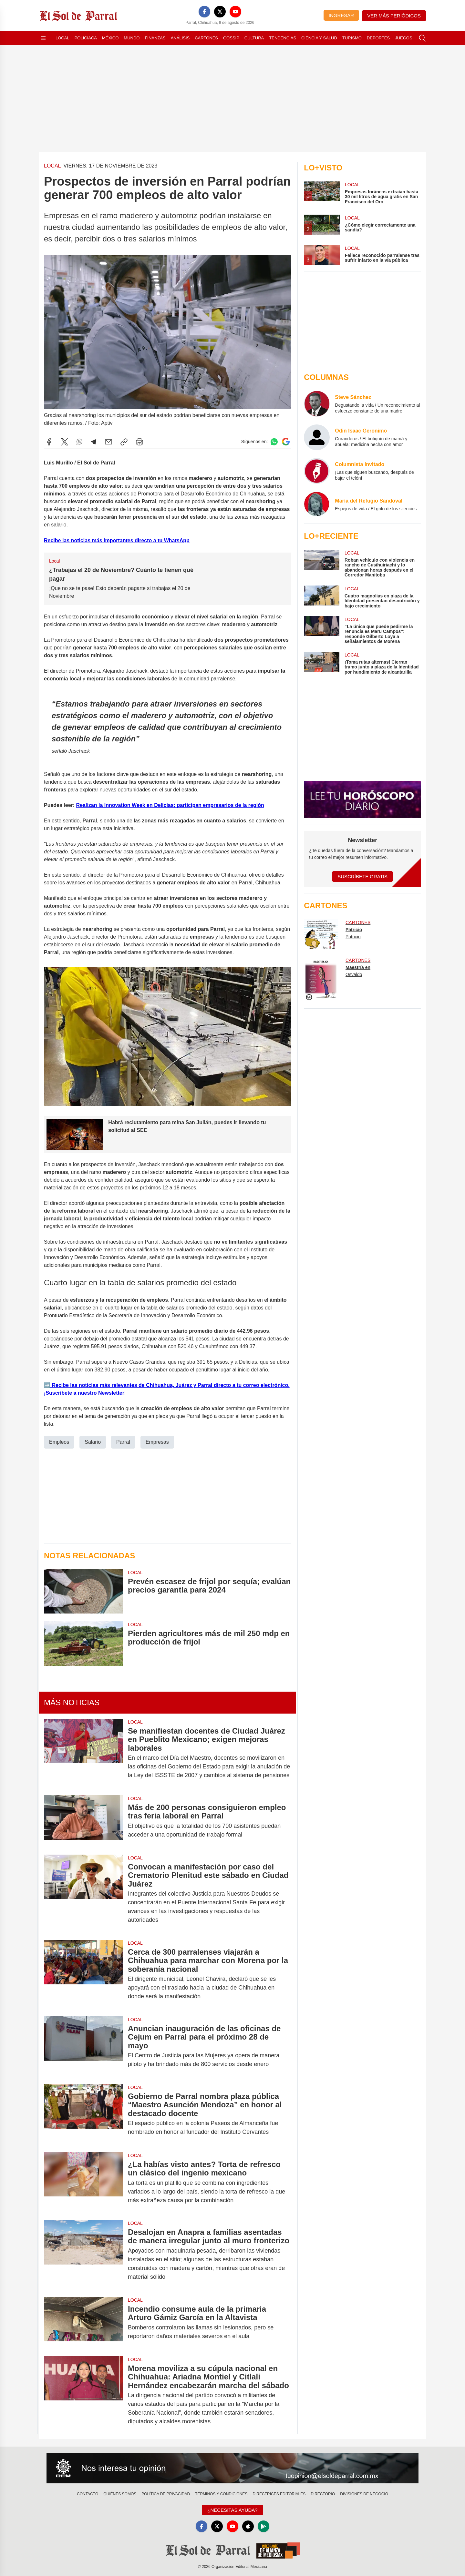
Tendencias (282, 38)
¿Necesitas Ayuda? (232, 2510)
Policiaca (86, 38)
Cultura (254, 38)
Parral (123, 1442)
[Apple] (248, 2526)
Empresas (157, 1442)
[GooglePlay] (263, 2526)
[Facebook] (204, 11)
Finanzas (155, 38)
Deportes (378, 38)
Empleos (59, 1442)
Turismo (352, 38)
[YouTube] (235, 11)
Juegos (403, 38)
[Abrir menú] (43, 38)
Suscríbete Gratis (362, 876)
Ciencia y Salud (319, 38)
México (110, 38)
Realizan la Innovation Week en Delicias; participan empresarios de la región (170, 805)
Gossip (231, 38)
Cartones (206, 38)
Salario (93, 1442)
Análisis (180, 38)
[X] (220, 11)
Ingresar (341, 15)
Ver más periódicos (394, 15)
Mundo (132, 38)
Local (62, 38)
